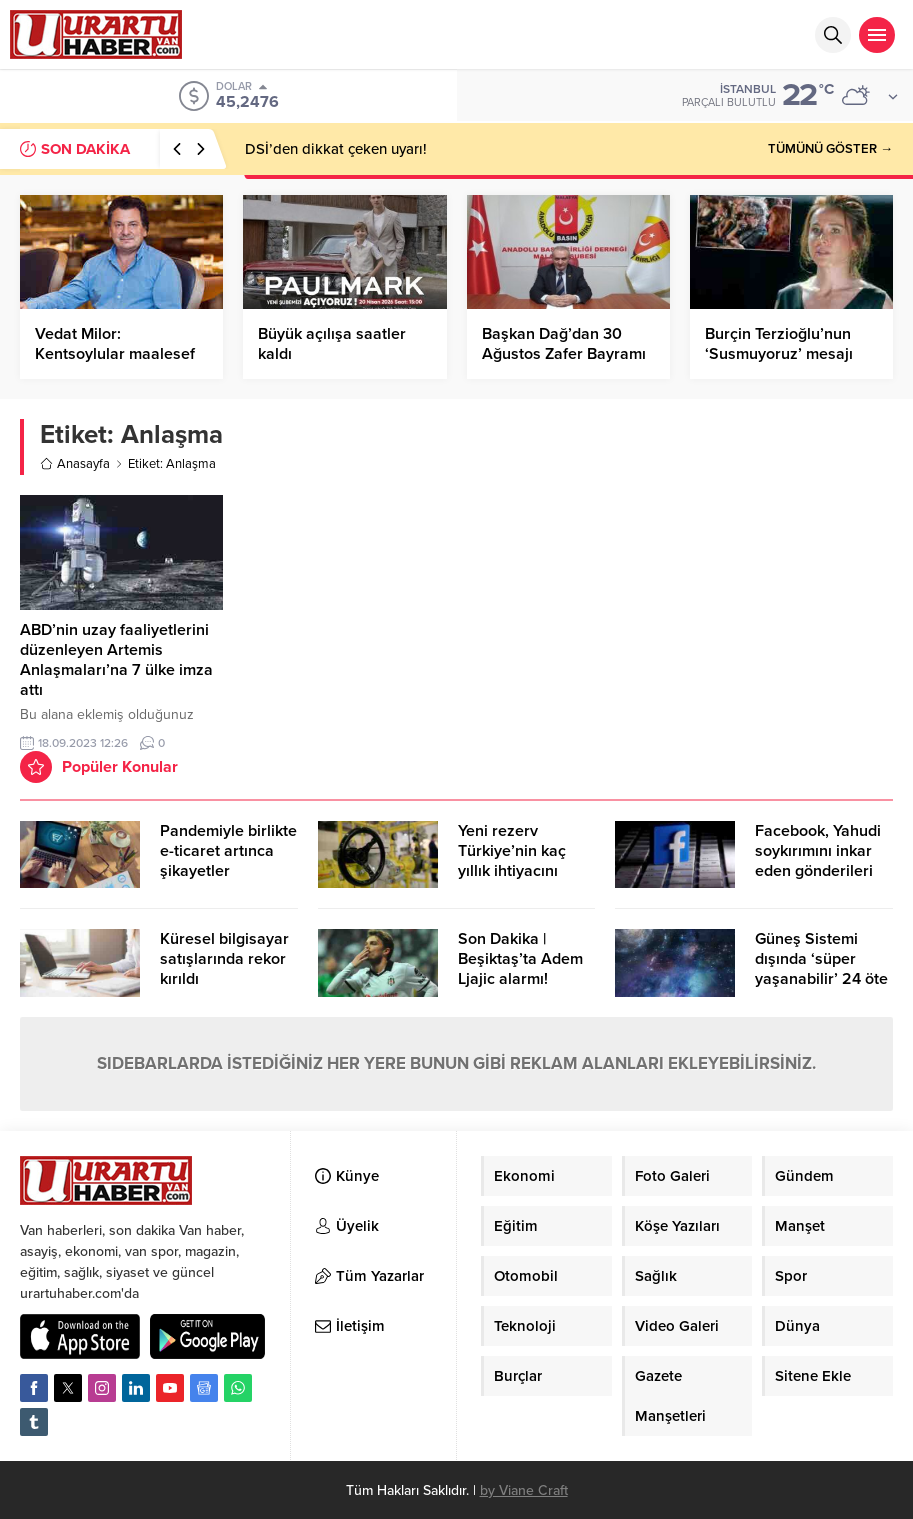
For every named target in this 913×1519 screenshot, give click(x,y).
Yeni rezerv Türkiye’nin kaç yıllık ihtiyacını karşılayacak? (512, 861)
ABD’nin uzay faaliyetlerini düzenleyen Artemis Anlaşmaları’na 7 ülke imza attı (116, 660)
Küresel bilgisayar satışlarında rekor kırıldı (224, 959)
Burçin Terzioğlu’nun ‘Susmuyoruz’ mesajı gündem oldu (779, 354)
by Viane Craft (524, 1490)
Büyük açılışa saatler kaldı (332, 344)
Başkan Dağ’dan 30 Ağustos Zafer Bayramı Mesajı (564, 354)
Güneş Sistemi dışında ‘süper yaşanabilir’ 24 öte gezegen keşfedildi (822, 969)
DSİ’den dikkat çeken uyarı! (336, 149)
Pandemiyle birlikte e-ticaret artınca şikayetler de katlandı (228, 861)
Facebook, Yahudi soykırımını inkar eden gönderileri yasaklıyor (818, 861)
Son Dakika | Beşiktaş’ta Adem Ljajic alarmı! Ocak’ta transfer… (521, 969)
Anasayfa (75, 464)
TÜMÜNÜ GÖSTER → (830, 149)
